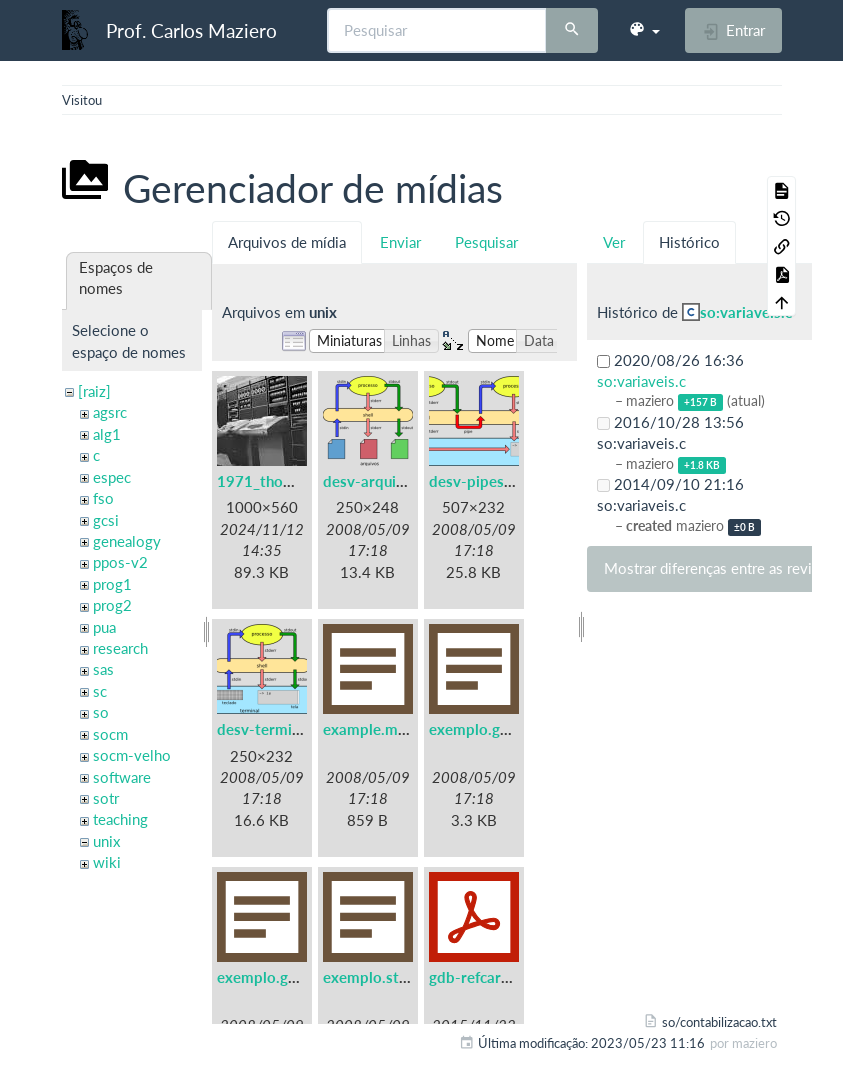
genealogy (127, 541)
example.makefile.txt (395, 729)
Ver (614, 242)
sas (103, 669)
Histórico (689, 242)
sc (100, 691)
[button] (644, 30)
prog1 (112, 584)
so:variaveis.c (746, 312)
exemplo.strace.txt (387, 977)
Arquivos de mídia (287, 242)
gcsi (106, 520)
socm (110, 734)
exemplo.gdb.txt (485, 729)
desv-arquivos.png (386, 481)
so (101, 712)
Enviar (400, 242)
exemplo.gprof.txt (279, 977)
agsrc (110, 412)
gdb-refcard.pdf (483, 977)
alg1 (107, 434)
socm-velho (132, 755)
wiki (107, 862)
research (120, 648)
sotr (106, 798)
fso (103, 498)
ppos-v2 (120, 562)
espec (112, 477)
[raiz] (94, 391)
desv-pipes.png (481, 481)
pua (104, 627)
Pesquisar (486, 242)
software (122, 777)
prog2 (112, 605)
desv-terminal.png (279, 729)
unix (106, 841)
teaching (120, 819)
